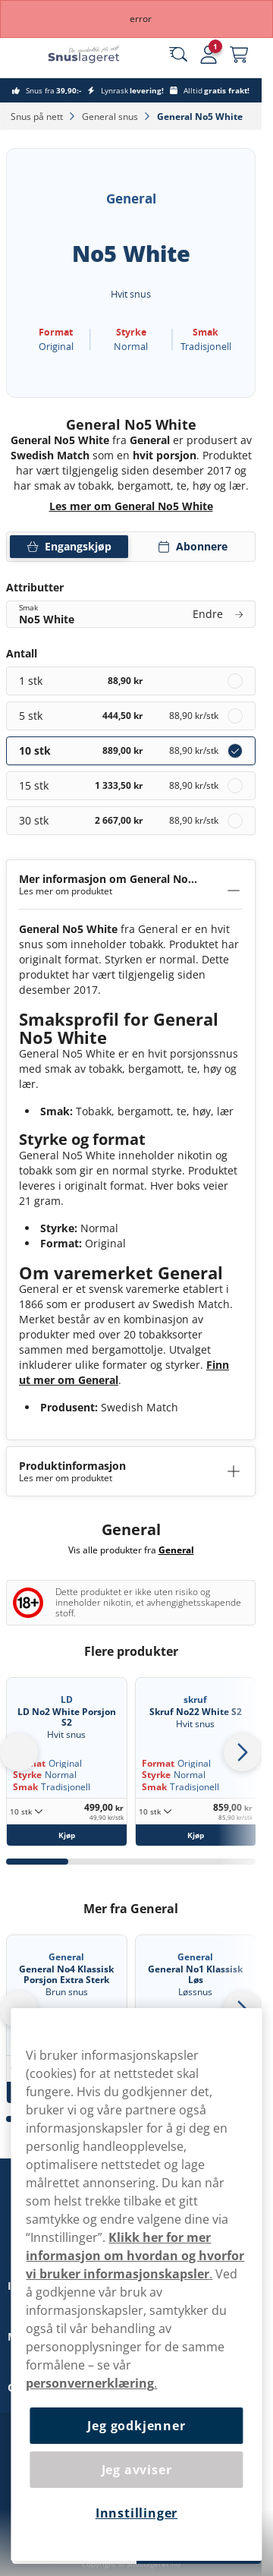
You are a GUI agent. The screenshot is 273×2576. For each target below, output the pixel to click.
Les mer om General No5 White (131, 506)
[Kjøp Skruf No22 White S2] (196, 1835)
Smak (25, 1786)
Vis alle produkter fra (131, 1549)
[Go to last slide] (19, 1752)
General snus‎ (111, 116)
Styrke (27, 1774)
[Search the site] (178, 55)
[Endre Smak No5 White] (131, 614)
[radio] (131, 681)
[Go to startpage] (97, 54)
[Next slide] (243, 1752)
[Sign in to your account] (208, 55)
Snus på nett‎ (38, 116)
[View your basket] (239, 55)
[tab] (37, 1862)
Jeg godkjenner (136, 2425)
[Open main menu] (23, 55)
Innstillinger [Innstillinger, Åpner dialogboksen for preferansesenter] (136, 2513)
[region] (136, 2284)
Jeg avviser (137, 2469)
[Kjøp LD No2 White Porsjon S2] (67, 1835)
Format (158, 1763)
